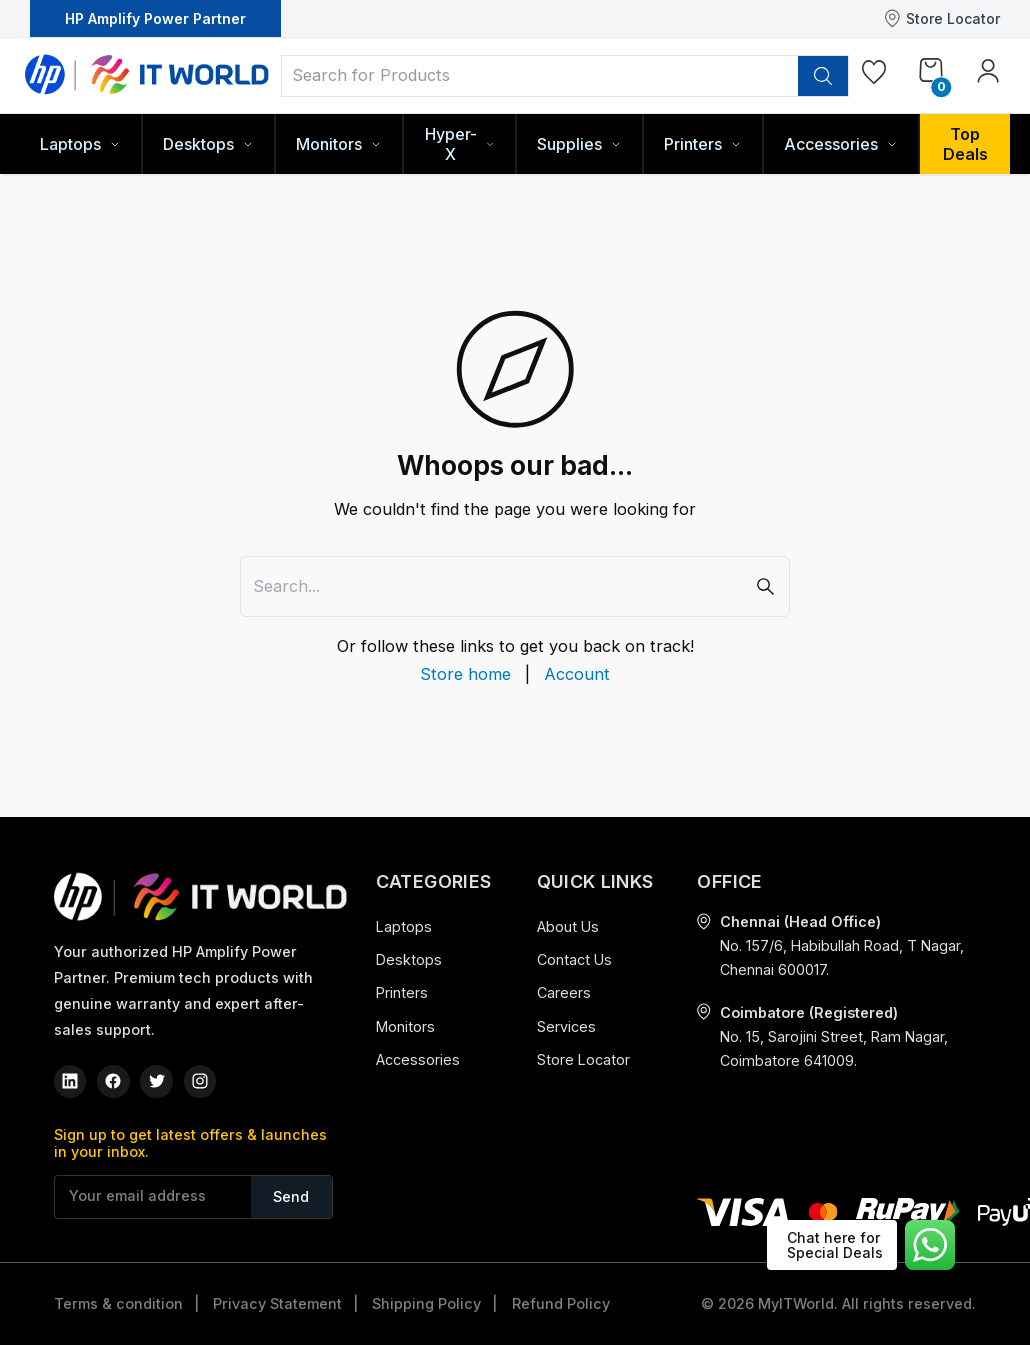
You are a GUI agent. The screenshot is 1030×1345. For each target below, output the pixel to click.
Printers (402, 992)
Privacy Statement (277, 1303)
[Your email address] (153, 1196)
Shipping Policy (426, 1303)
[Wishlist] (874, 76)
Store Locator (942, 18)
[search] (823, 76)
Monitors (405, 1026)
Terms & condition (118, 1303)
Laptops (404, 926)
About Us (568, 926)
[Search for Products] (540, 75)
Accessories (418, 1059)
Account (577, 674)
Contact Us (574, 959)
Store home (465, 674)
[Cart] (931, 73)
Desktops (409, 959)
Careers (564, 992)
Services (566, 1026)
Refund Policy (561, 1303)
